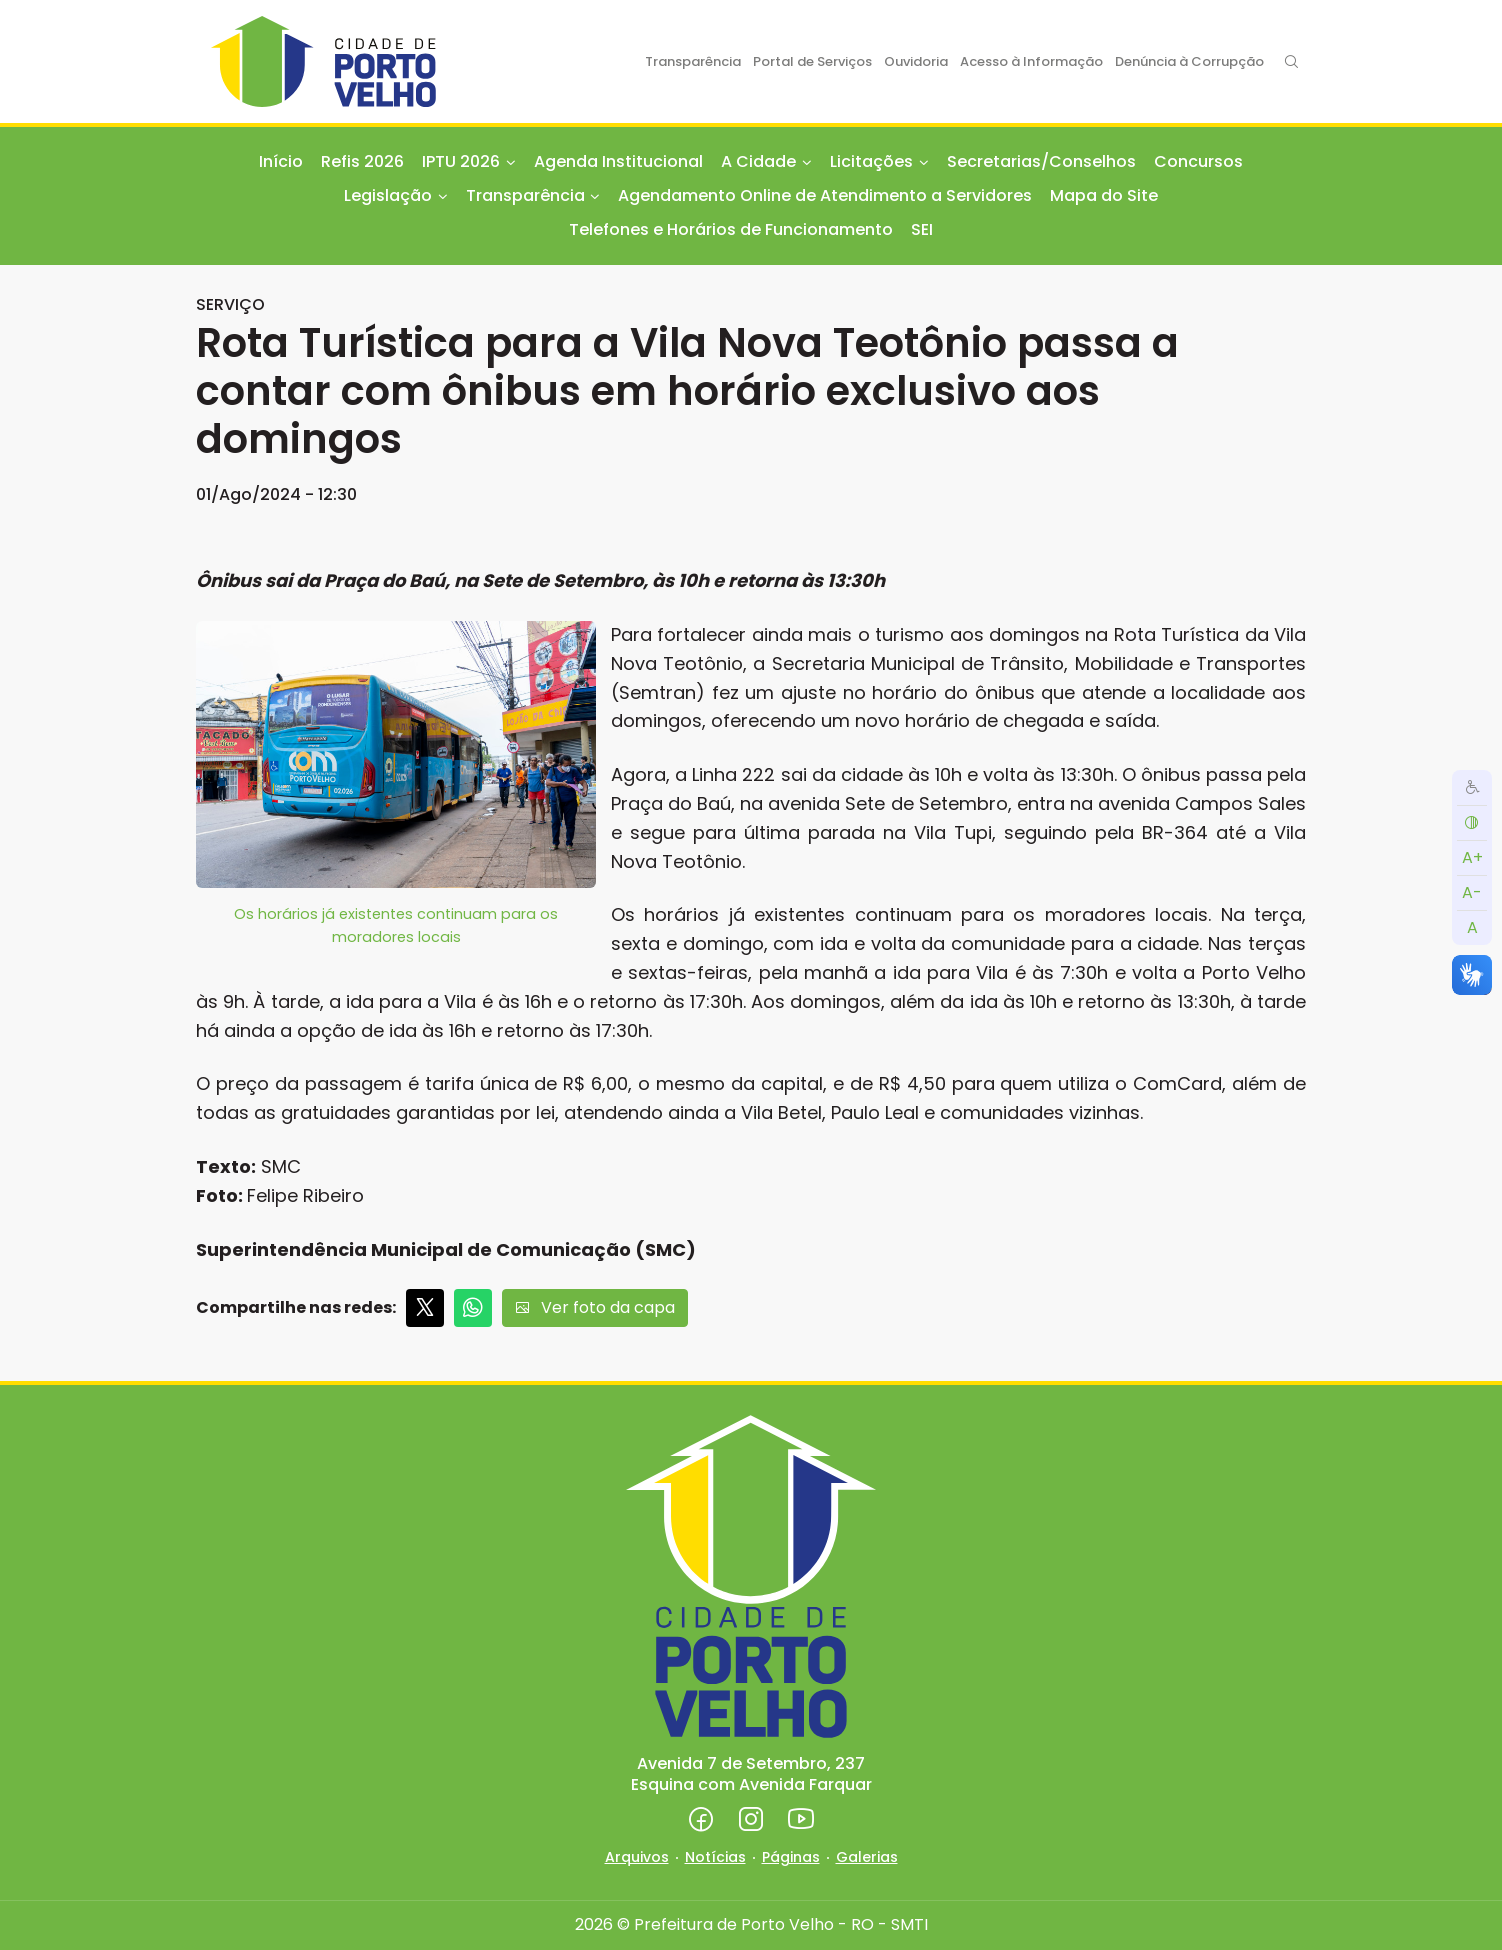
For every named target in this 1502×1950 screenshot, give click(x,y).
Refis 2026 (362, 161)
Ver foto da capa (595, 1307)
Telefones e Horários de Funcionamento (731, 229)
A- (1472, 892)
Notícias (715, 1857)
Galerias (867, 1857)
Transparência (693, 61)
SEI (922, 229)
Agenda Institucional (618, 161)
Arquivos (637, 1857)
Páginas (791, 1857)
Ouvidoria (916, 61)
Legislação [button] (388, 195)
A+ (1472, 857)
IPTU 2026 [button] (461, 161)
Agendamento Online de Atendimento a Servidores (825, 195)
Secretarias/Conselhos (1041, 161)
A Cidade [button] (758, 161)
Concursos (1198, 161)
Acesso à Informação (1031, 61)
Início (281, 161)
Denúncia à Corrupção (1189, 61)
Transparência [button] (525, 195)
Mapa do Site (1104, 195)
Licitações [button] (871, 161)
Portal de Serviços (812, 61)
